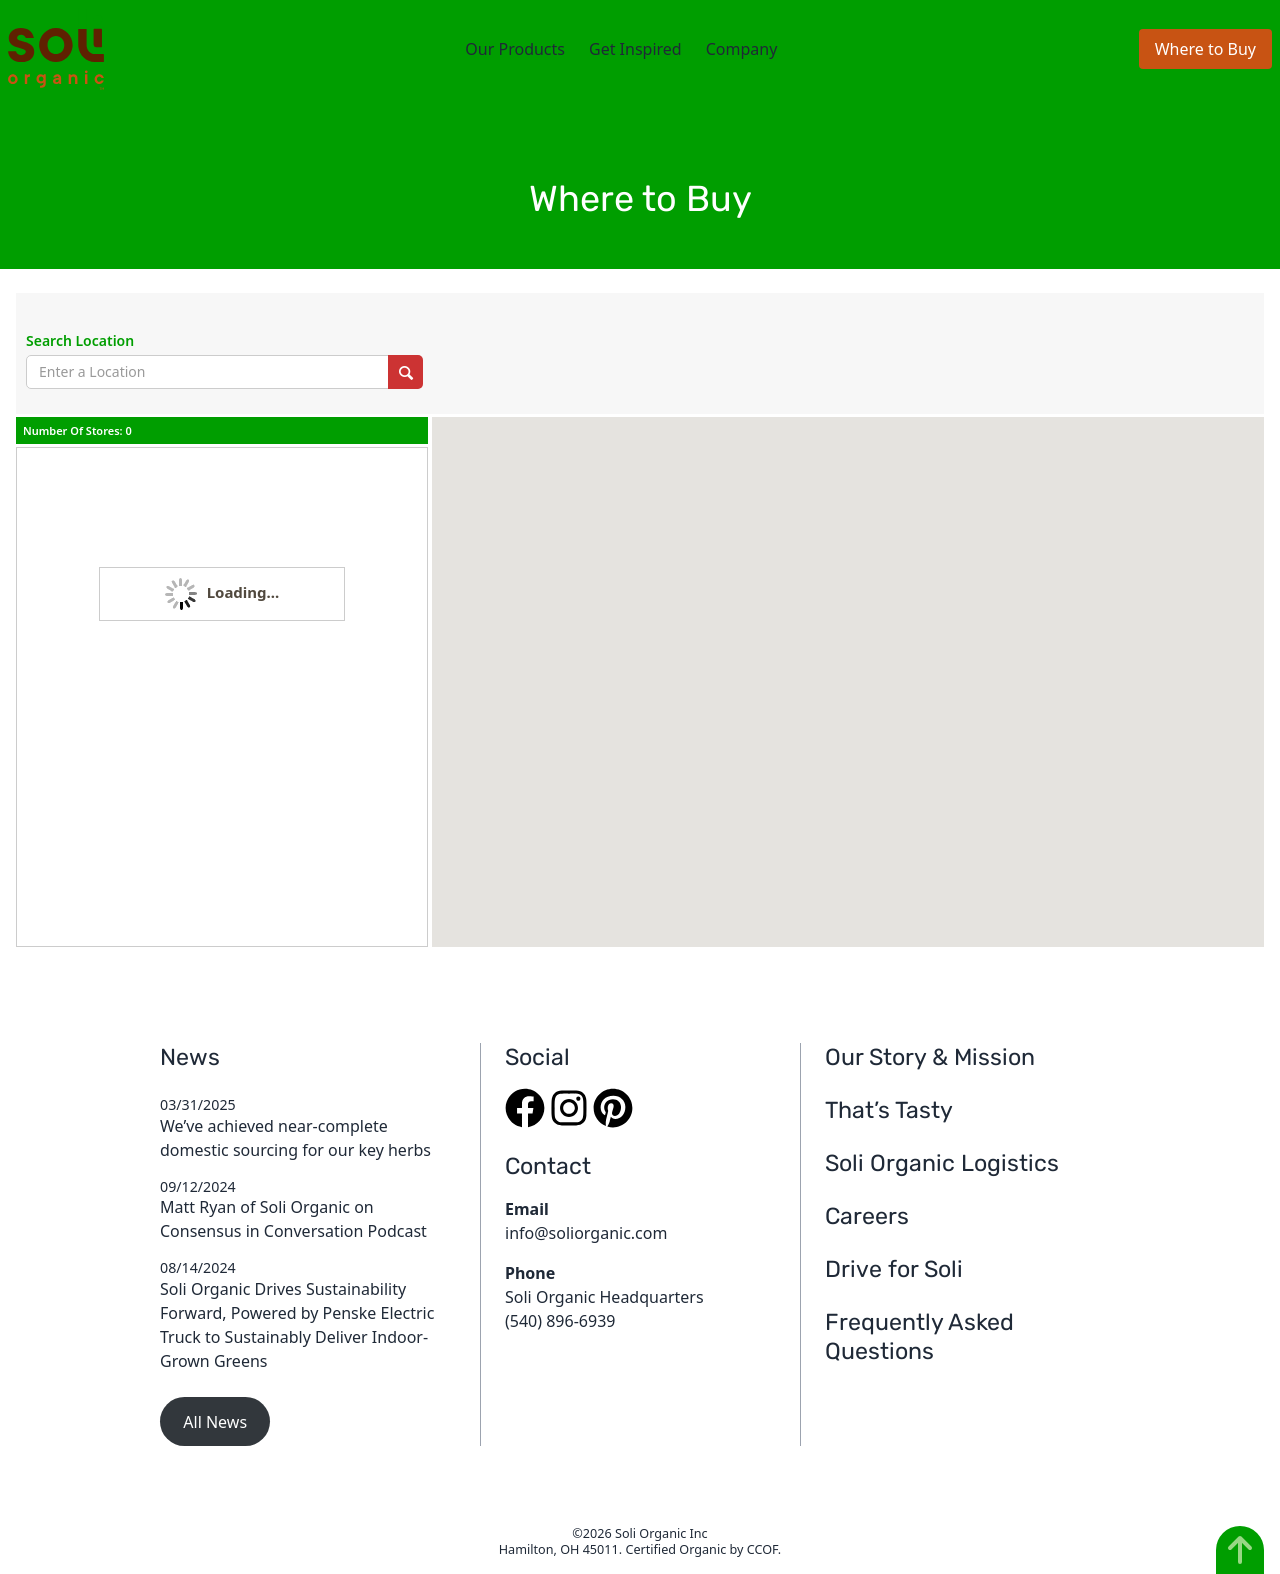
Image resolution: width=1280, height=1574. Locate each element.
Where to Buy (1205, 49)
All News (215, 1422)
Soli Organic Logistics (942, 1163)
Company (742, 49)
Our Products (515, 49)
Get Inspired (635, 49)
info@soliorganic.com (586, 1233)
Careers (867, 1216)
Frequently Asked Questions (919, 1336)
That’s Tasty (889, 1110)
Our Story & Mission (930, 1057)
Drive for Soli (894, 1269)
